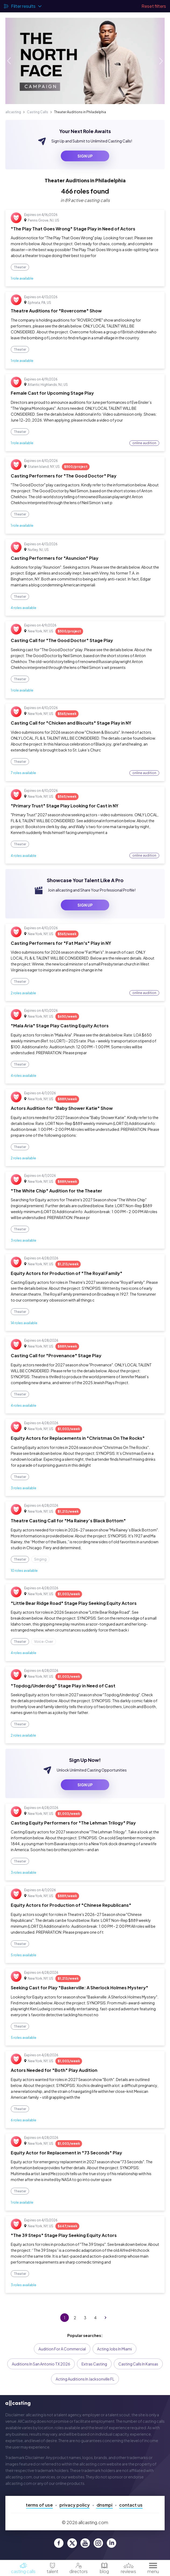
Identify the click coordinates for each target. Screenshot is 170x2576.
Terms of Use (39, 2505)
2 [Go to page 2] (75, 2317)
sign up (85, 156)
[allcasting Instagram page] (98, 2543)
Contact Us (131, 2505)
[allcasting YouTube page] (85, 2543)
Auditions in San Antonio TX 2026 (41, 2363)
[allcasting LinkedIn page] (111, 2543)
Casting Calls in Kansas (138, 2363)
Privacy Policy (74, 2505)
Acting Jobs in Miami (114, 2348)
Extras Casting (94, 2363)
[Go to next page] (105, 2317)
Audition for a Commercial (62, 2348)
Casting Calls (37, 112)
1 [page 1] (64, 2317)
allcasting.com (92, 2463)
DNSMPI (104, 2505)
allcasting (13, 112)
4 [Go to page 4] (95, 2317)
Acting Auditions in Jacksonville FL (85, 2379)
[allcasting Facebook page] (58, 2543)
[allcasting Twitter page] (72, 2543)
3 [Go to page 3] (85, 2317)
